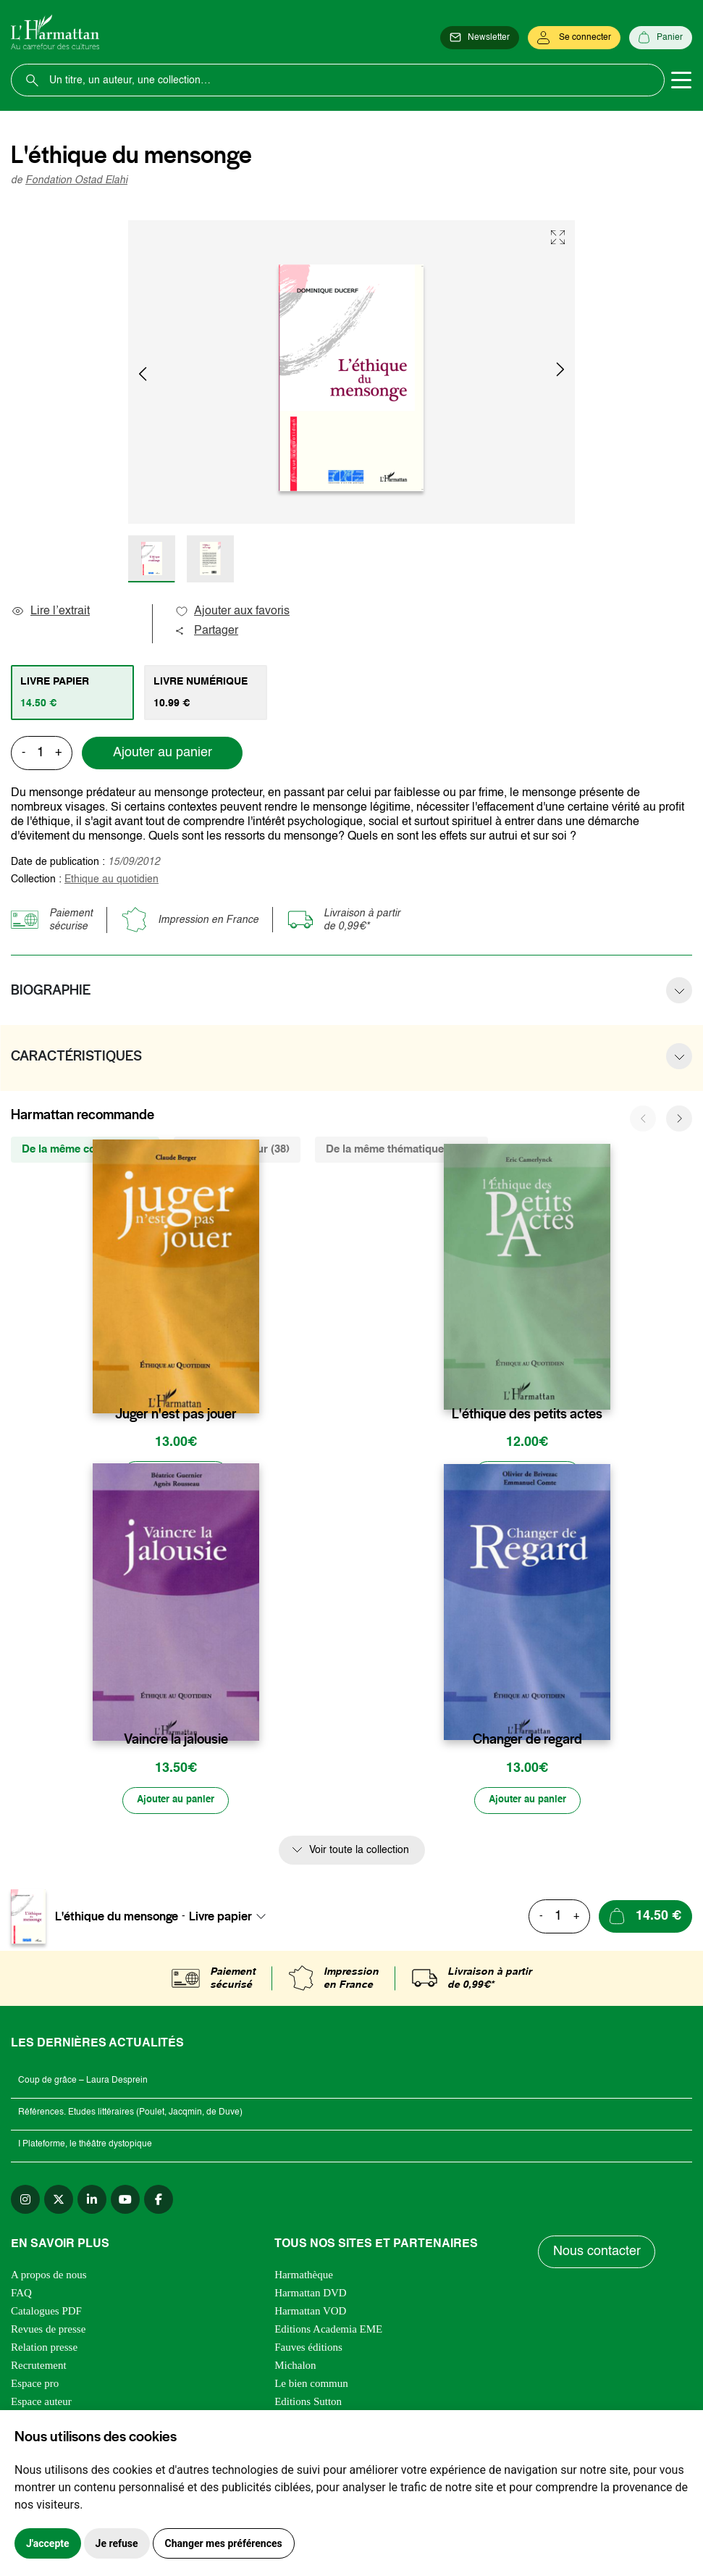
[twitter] (58, 2201)
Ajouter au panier (162, 752)
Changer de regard (527, 1740)
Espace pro (35, 2385)
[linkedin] (91, 2201)
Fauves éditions (308, 2349)
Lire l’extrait (50, 611)
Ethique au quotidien (111, 879)
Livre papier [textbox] (220, 1918)
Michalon (295, 2367)
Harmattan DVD (310, 2295)
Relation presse (44, 2349)
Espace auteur (41, 2403)
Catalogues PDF (46, 2313)
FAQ (21, 2295)
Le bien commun (311, 2385)
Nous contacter (597, 2253)
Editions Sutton (308, 2403)
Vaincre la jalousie (176, 1740)
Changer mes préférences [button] (223, 2543)
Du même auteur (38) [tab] (237, 1149)
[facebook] (158, 2201)
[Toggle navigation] (681, 80)
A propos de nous (49, 2277)
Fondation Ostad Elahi (76, 180)
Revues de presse (48, 2331)
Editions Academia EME (328, 2331)
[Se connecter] (574, 37)
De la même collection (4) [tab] (85, 1149)
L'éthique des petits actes (527, 1414)
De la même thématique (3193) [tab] (401, 1149)
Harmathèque (303, 2277)
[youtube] (125, 2201)
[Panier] (660, 37)
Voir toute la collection (359, 1852)
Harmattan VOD (310, 2313)
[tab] (72, 692)
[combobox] (231, 1918)
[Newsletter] (479, 37)
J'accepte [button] (48, 2543)
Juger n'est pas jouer (176, 1414)
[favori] (250, 1385)
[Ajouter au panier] (176, 1475)
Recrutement (39, 2367)
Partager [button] (206, 631)
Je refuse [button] (117, 2543)
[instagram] (25, 2201)
